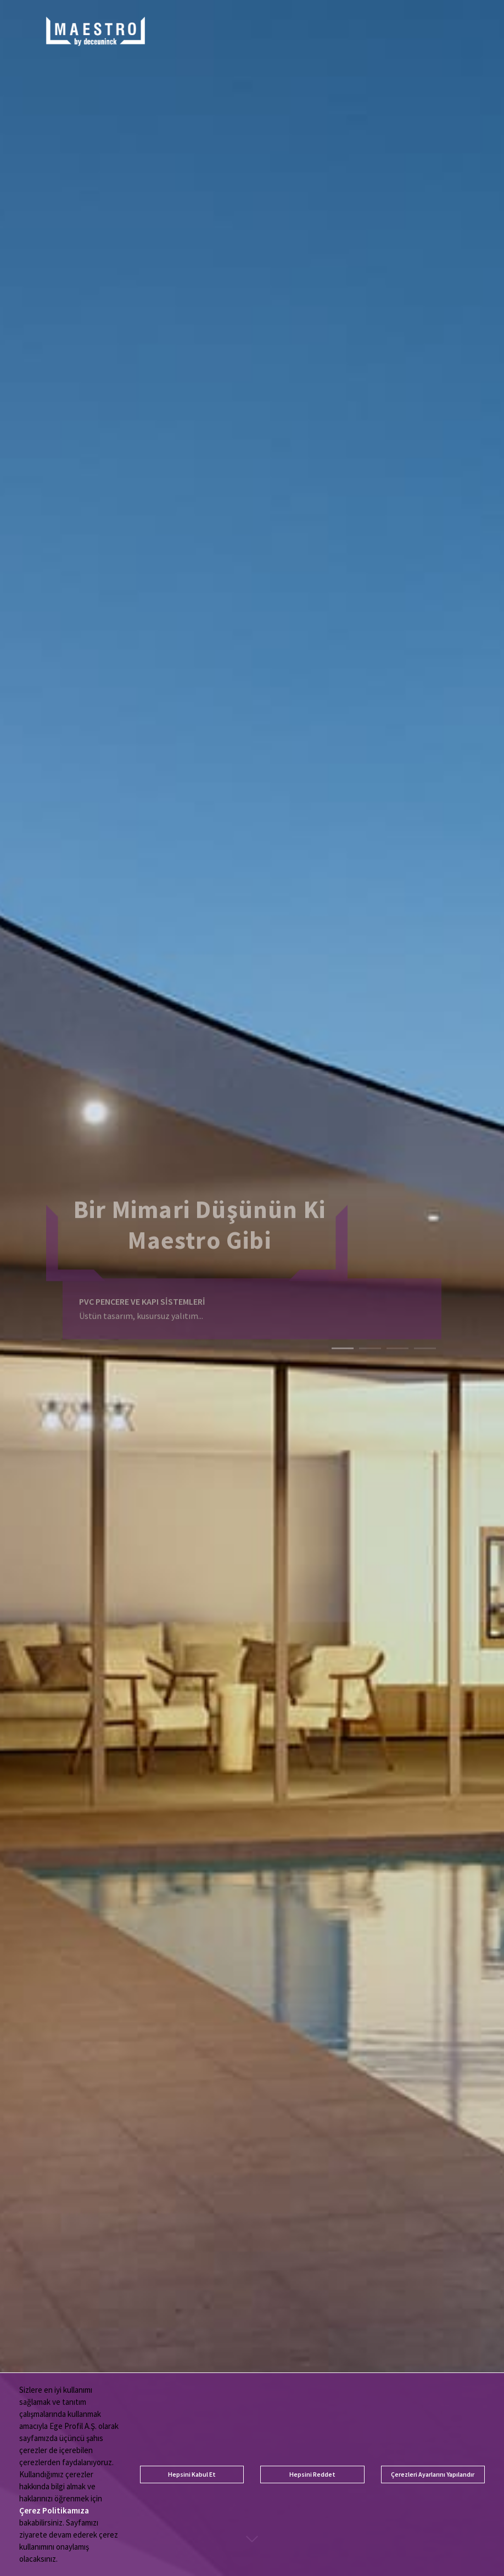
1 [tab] (343, 1343)
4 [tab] (425, 1343)
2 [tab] (370, 1343)
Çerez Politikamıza (54, 2510)
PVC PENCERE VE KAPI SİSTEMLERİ (142, 1291)
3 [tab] (397, 1343)
